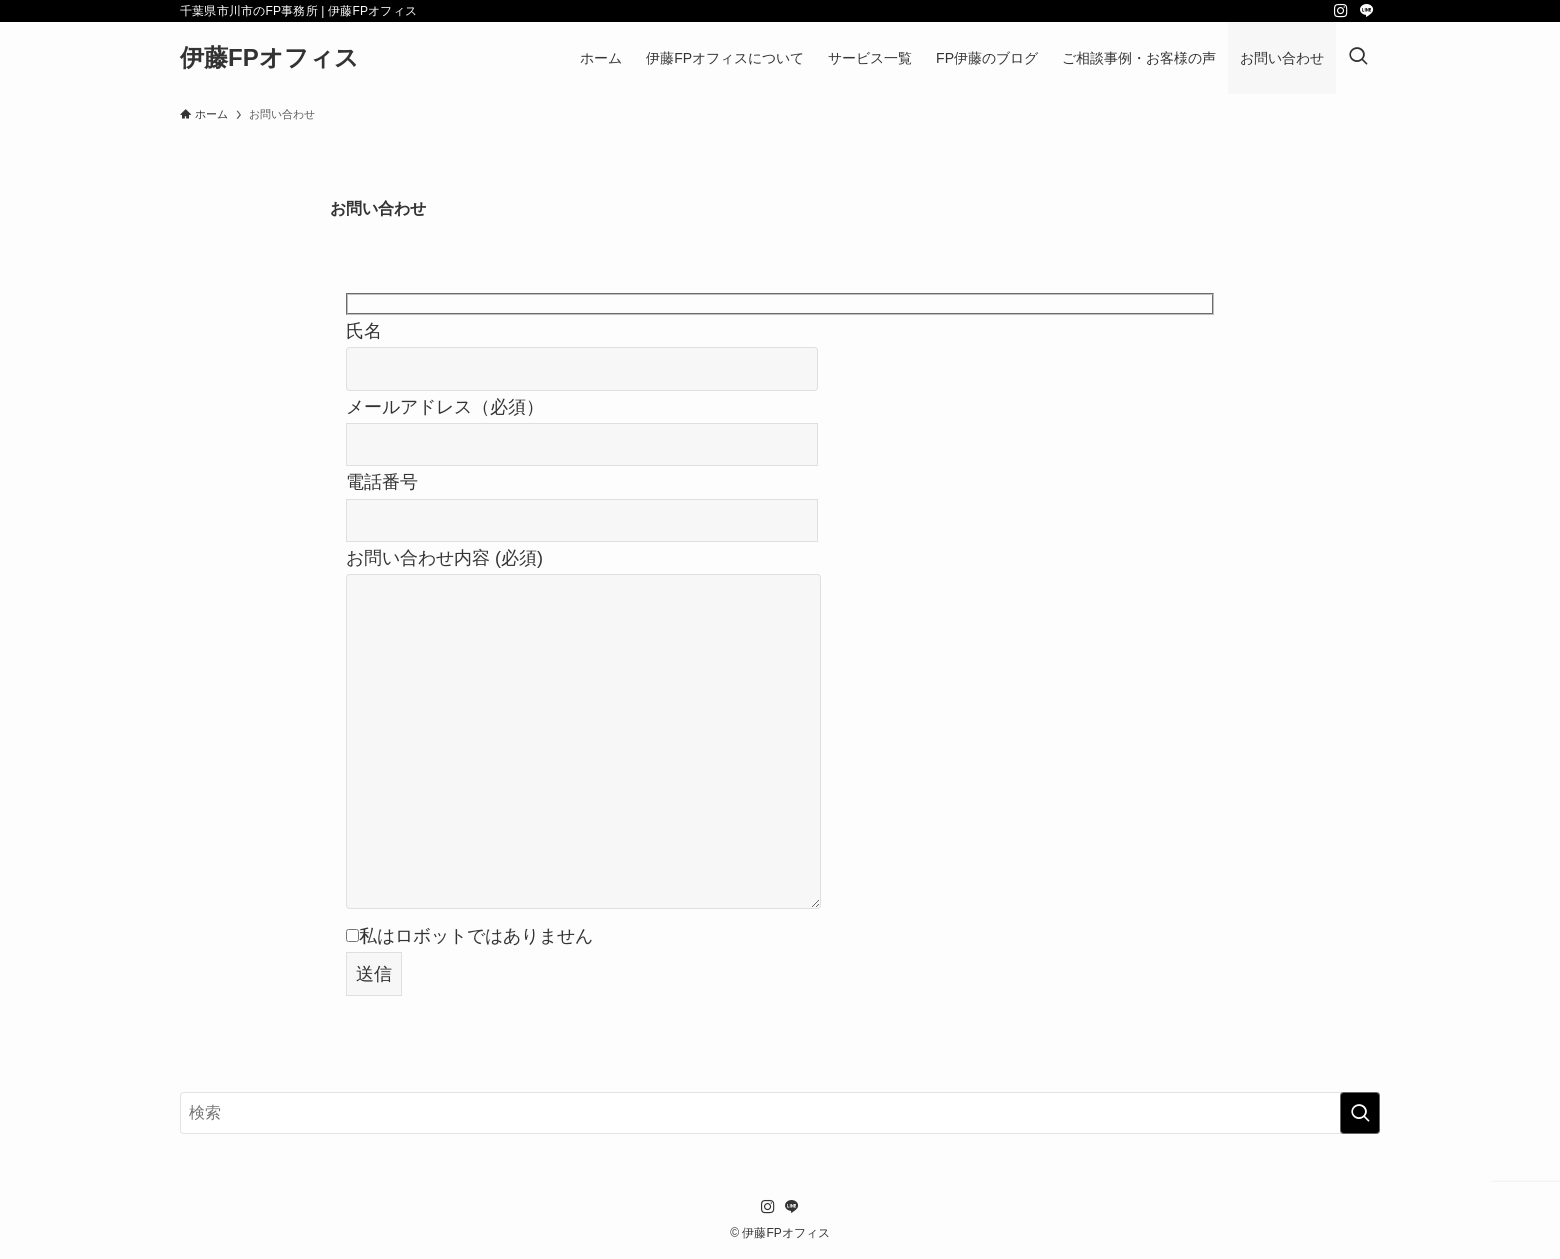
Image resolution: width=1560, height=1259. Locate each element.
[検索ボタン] (1358, 58)
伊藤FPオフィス (269, 58)
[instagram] (1341, 11)
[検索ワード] (780, 1113)
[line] (1367, 11)
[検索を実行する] (1360, 1113)
